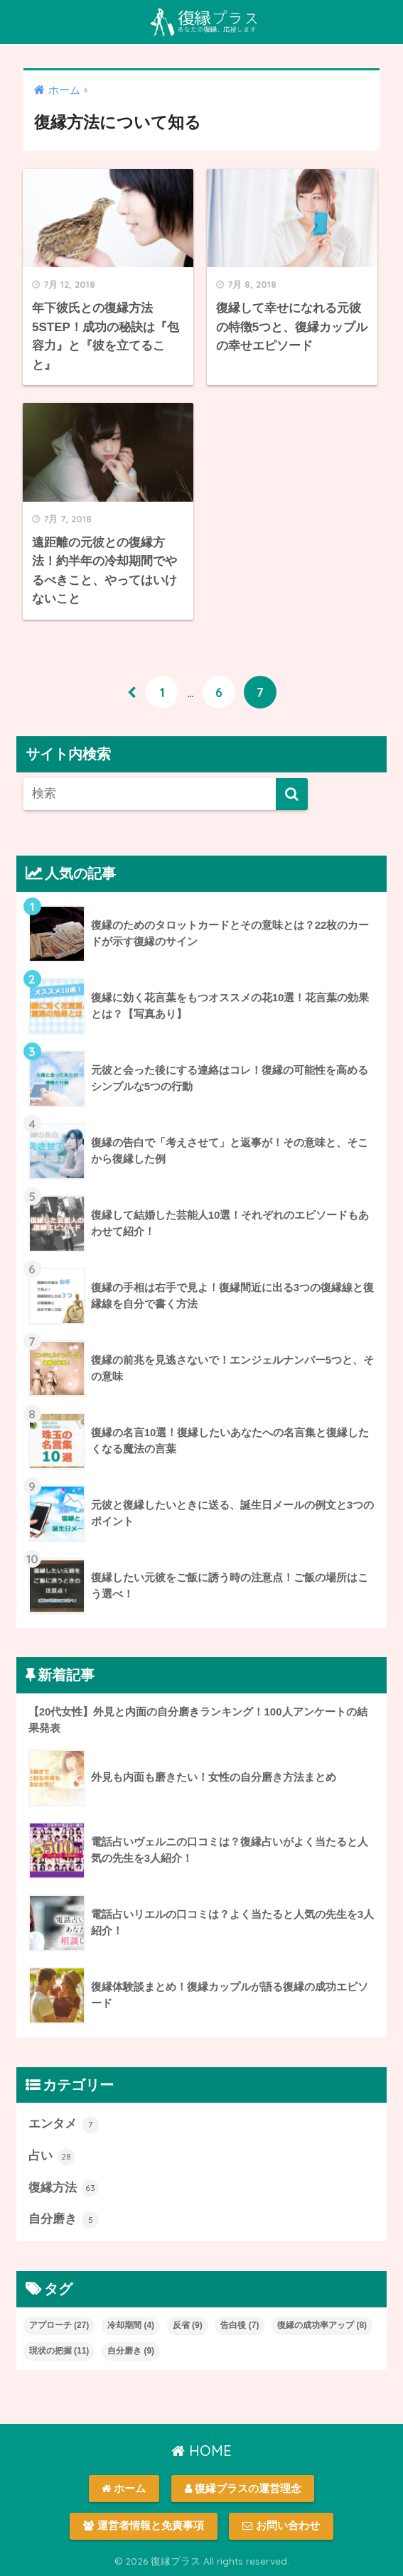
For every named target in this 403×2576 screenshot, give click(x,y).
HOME (201, 2450)
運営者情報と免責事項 (143, 2525)
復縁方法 (64, 2188)
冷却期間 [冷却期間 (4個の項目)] (130, 2325)
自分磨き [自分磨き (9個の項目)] (130, 2351)
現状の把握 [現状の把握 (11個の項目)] (59, 2351)
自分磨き (64, 2220)
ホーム (124, 2488)
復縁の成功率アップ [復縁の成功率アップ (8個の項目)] (322, 2325)
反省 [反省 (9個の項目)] (188, 2325)
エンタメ (64, 2124)
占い (51, 2156)
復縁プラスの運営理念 (243, 2488)
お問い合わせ (281, 2525)
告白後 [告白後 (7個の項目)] (239, 2325)
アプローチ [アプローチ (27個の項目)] (59, 2325)
